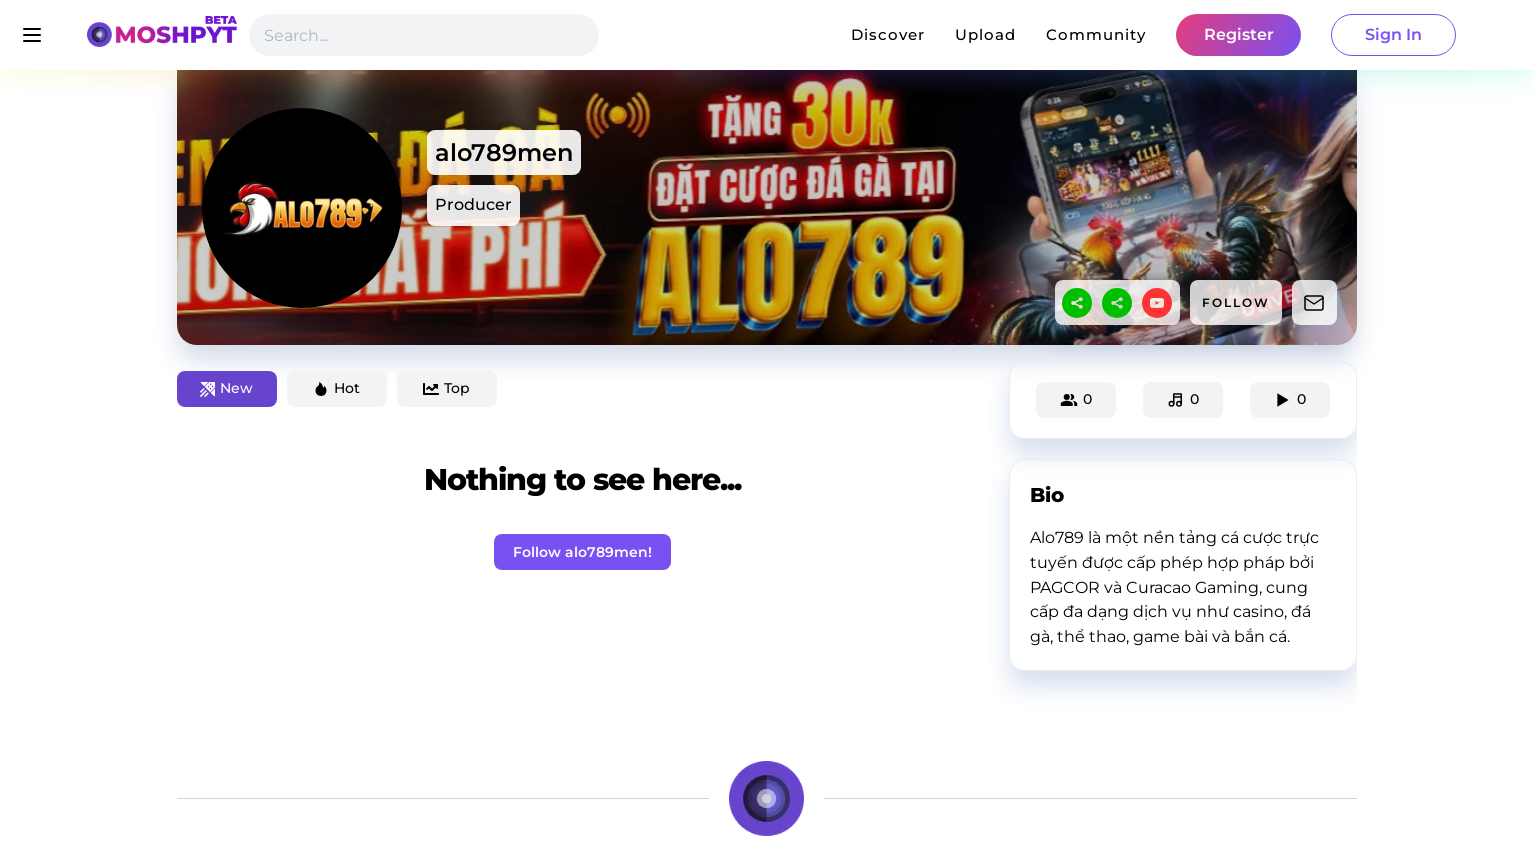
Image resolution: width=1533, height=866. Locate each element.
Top (446, 388)
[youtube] (1157, 303)
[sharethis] (1077, 303)
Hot (336, 388)
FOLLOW (1236, 302)
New (226, 388)
